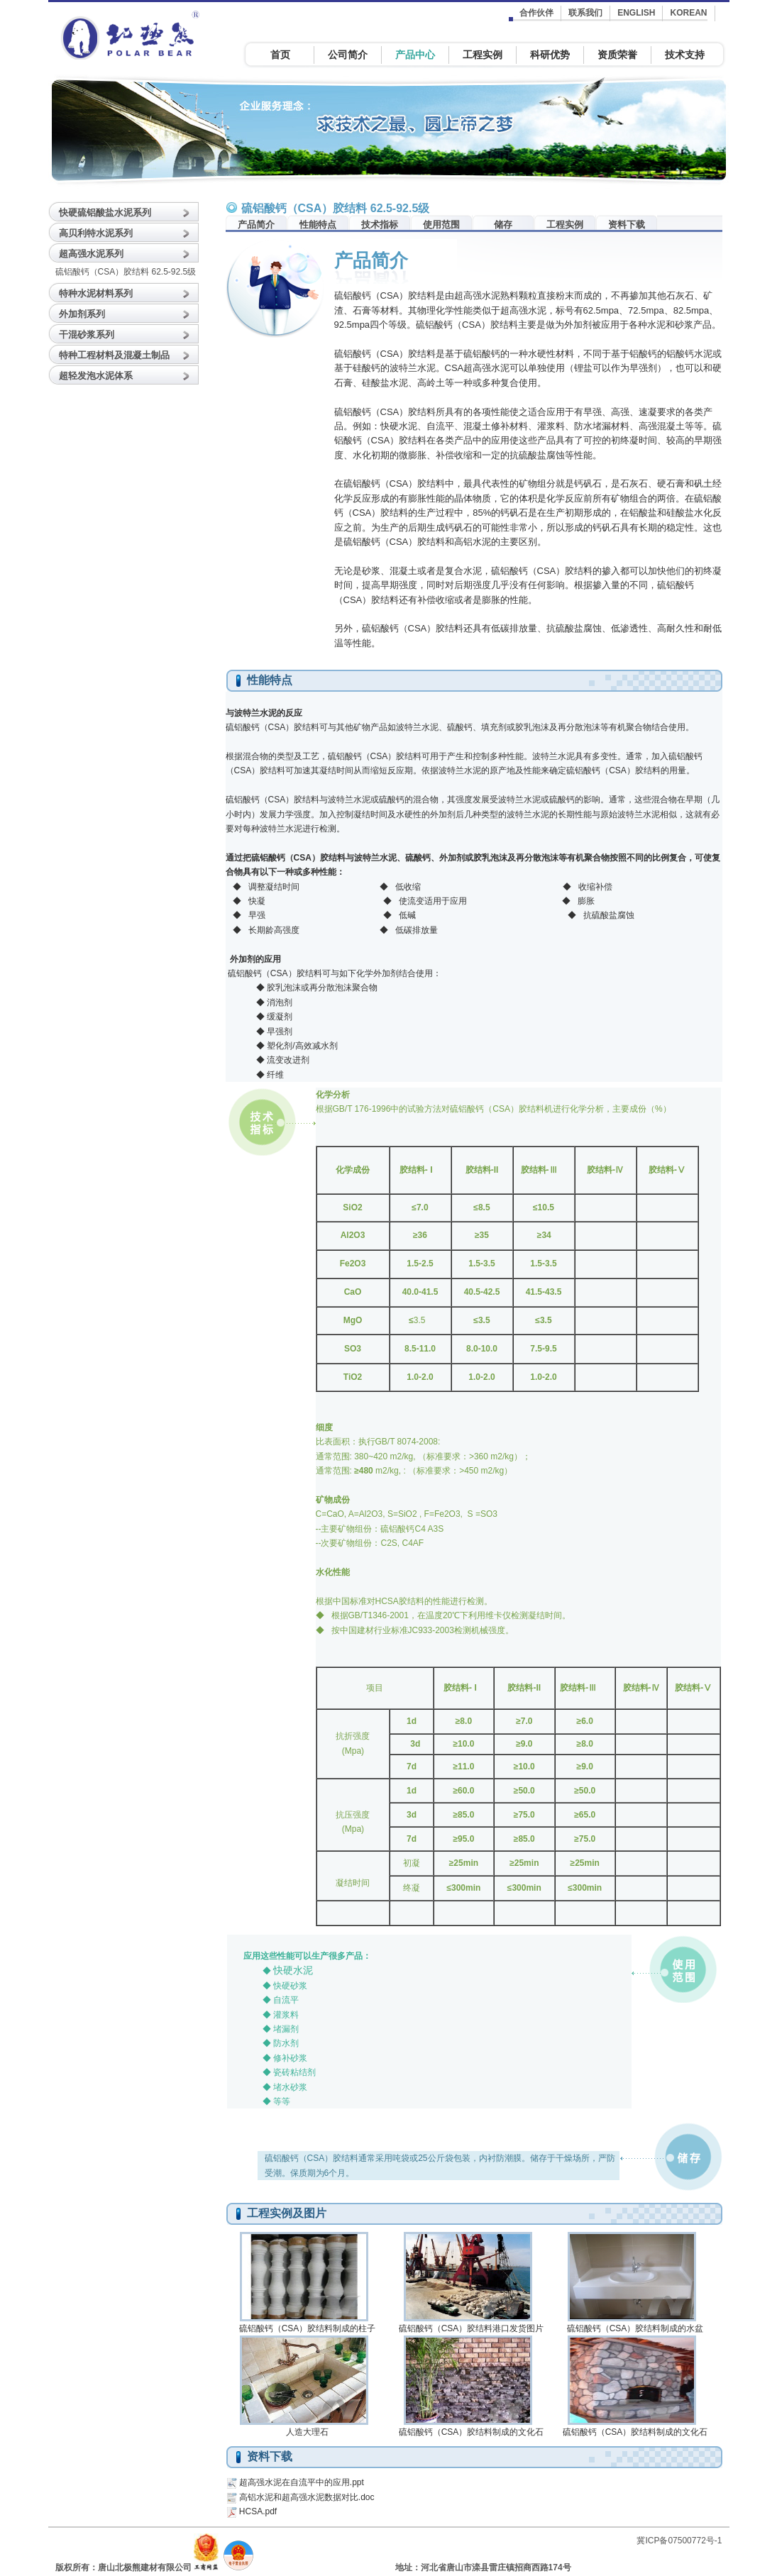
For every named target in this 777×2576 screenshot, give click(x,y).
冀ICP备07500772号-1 (679, 2540)
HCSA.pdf (258, 2511)
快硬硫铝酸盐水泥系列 (105, 212)
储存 (503, 224)
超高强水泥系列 (91, 253)
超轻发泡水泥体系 (96, 375)
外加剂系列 (82, 314)
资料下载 (626, 224)
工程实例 (564, 224)
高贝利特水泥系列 (96, 233)
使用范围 (441, 224)
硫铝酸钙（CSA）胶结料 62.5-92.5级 (126, 272)
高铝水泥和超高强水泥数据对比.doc (307, 2497)
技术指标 (379, 224)
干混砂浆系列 (86, 334)
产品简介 (256, 224)
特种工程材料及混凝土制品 (114, 355)
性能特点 (317, 224)
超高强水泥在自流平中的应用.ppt (301, 2482)
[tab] (126, 211)
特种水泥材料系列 (96, 293)
